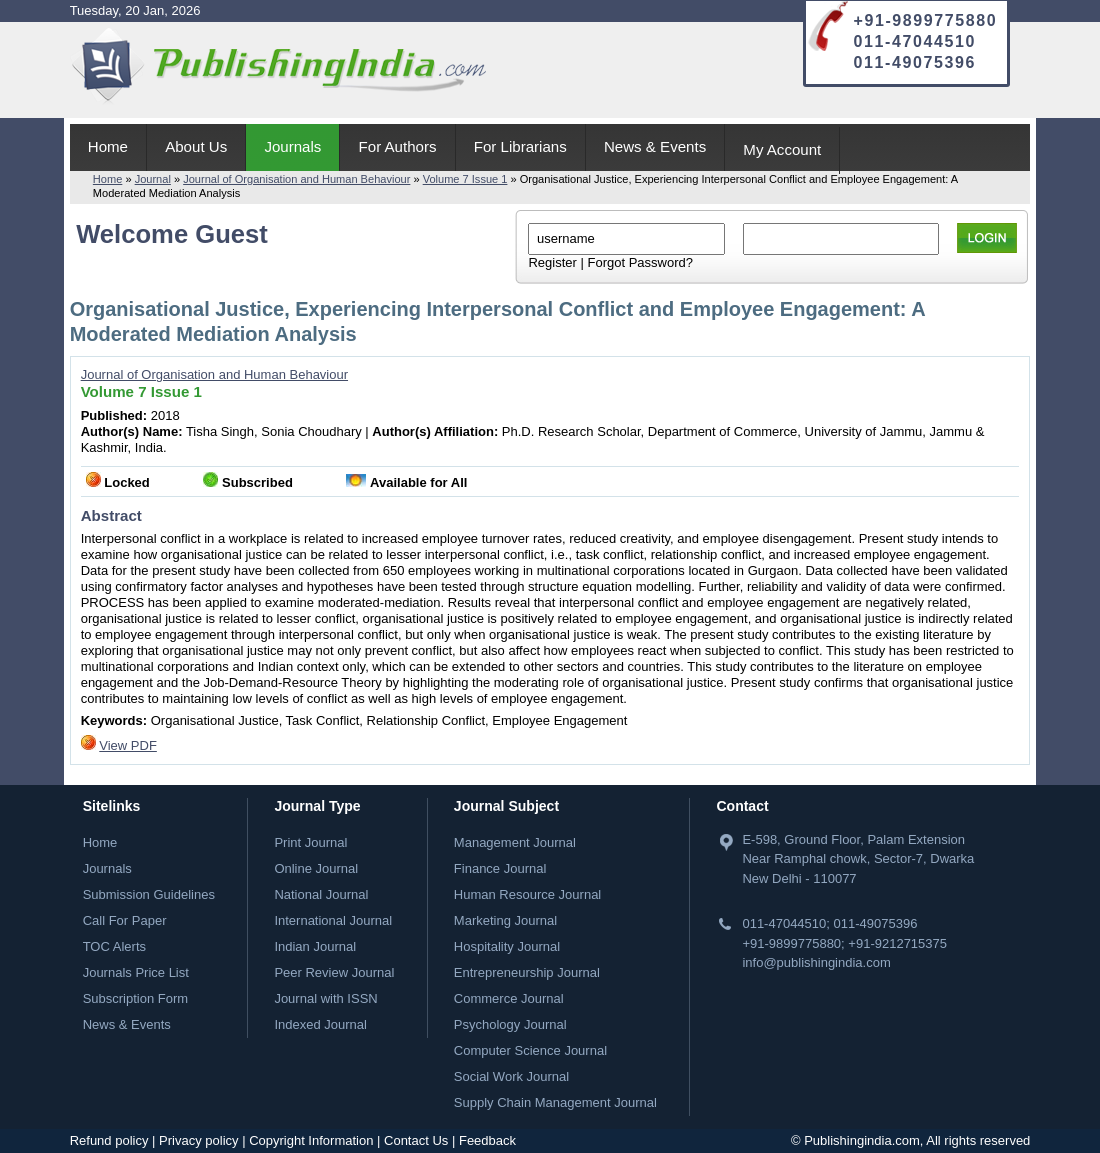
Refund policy (109, 1140)
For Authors (398, 146)
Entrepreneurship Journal (527, 972)
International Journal (333, 920)
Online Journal (316, 868)
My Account (782, 149)
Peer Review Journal (334, 972)
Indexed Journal (320, 1024)
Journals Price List (136, 972)
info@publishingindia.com (816, 962)
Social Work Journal (511, 1076)
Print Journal (310, 842)
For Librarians (520, 146)
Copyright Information (311, 1140)
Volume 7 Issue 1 (465, 179)
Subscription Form (135, 998)
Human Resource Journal (527, 894)
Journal (153, 179)
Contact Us (416, 1140)
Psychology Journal (510, 1024)
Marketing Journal (505, 920)
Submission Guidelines (149, 894)
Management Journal (515, 842)
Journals (292, 146)
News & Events (655, 146)
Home (108, 146)
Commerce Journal (509, 998)
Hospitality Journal (507, 946)
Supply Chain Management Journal (555, 1102)
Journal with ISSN (325, 998)
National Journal (321, 894)
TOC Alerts (114, 946)
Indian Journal (315, 946)
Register (552, 262)
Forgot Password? (640, 262)
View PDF (128, 745)
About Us (196, 146)
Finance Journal (500, 868)
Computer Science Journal (530, 1050)
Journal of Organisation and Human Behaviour (296, 179)
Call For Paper (125, 920)
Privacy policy (198, 1140)
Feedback (487, 1140)
